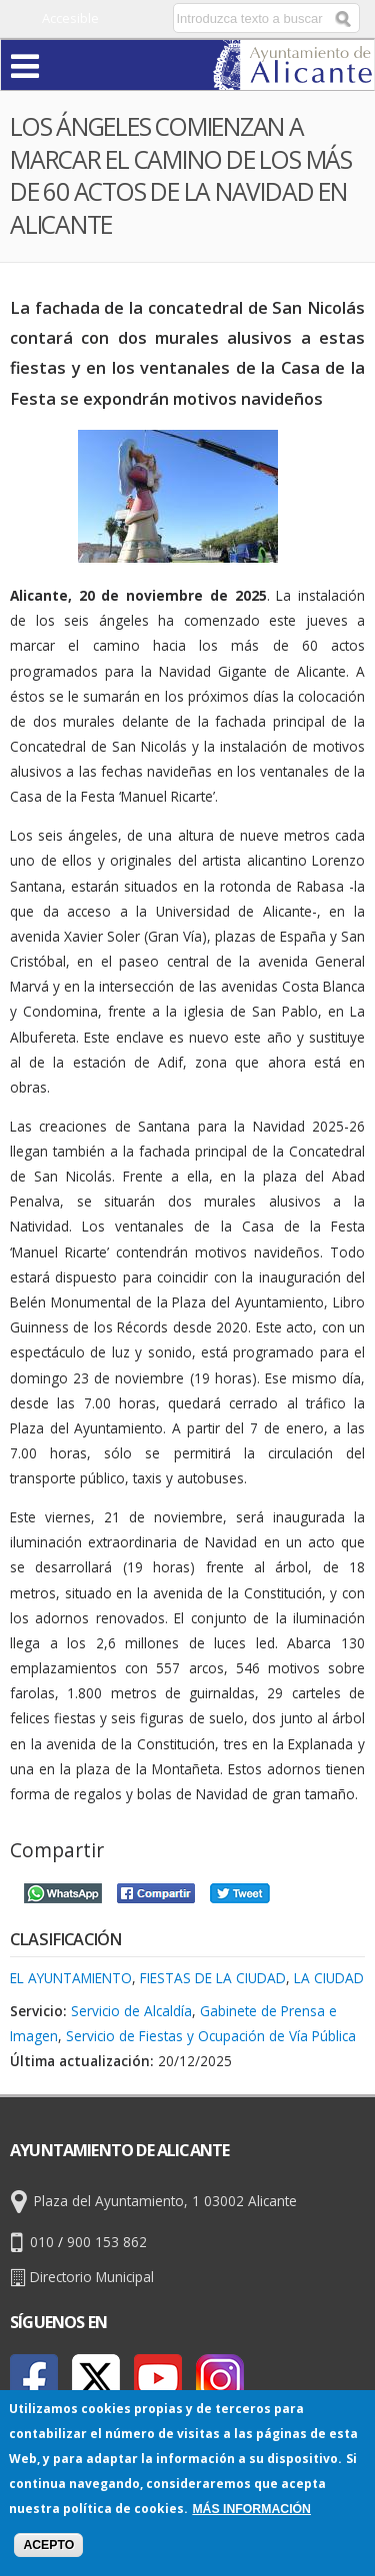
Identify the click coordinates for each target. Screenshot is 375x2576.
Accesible (70, 18)
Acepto (48, 2545)
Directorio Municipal (92, 2276)
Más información (251, 2509)
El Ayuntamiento (71, 1977)
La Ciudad (329, 1977)
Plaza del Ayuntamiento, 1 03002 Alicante (165, 2200)
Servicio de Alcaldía (131, 2010)
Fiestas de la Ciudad (213, 1977)
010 (42, 2241)
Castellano (123, 18)
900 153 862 (107, 2241)
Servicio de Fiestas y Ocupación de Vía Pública (211, 2035)
